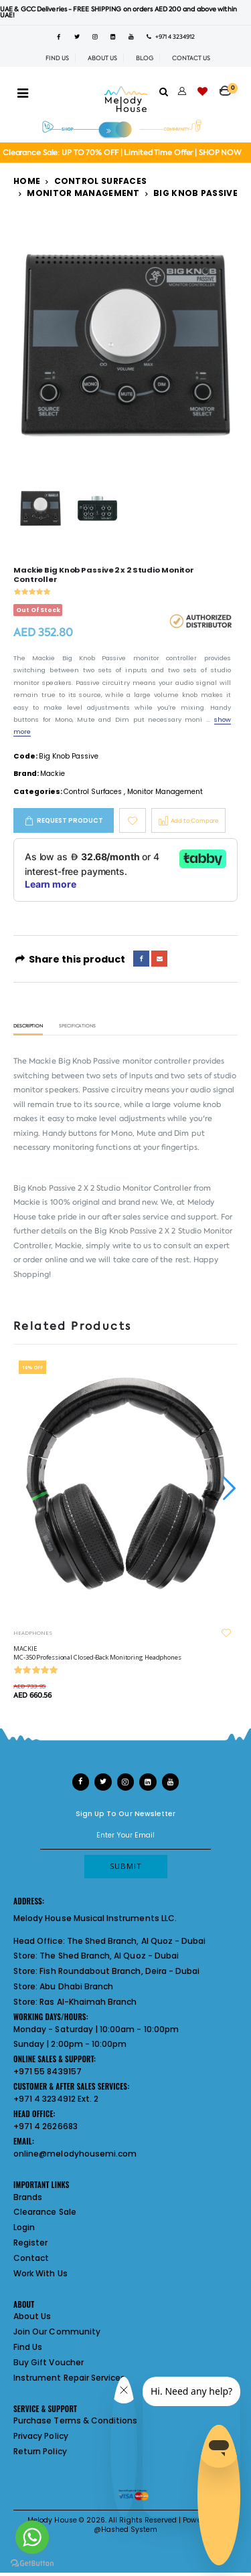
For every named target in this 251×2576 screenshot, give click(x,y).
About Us (32, 2316)
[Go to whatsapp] (32, 2537)
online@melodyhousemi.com (75, 2153)
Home (26, 181)
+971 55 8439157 (47, 2071)
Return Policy (40, 2451)
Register (30, 2242)
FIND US (57, 58)
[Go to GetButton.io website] (32, 2563)
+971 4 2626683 (45, 2126)
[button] (229, 86)
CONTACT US (191, 58)
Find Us (27, 2347)
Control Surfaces (100, 181)
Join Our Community (56, 2331)
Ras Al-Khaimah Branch (88, 2001)
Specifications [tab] (77, 1026)
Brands (27, 2197)
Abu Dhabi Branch (76, 1986)
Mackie (52, 774)
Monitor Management (83, 193)
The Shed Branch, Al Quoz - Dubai (136, 1941)
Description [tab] (28, 1026)
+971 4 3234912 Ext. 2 (55, 2098)
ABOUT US (102, 58)
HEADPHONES (32, 1632)
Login (24, 2227)
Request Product (70, 820)
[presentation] (228, 1488)
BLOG (144, 58)
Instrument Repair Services (69, 2377)
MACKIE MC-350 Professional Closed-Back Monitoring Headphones (97, 1653)
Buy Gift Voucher (48, 2362)
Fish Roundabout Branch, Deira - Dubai (119, 1971)
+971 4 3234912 (171, 37)
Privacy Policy (40, 2436)
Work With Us (40, 2273)
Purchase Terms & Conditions (75, 2420)
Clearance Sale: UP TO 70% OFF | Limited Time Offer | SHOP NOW (122, 153)
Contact (31, 2258)
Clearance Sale (44, 2211)
